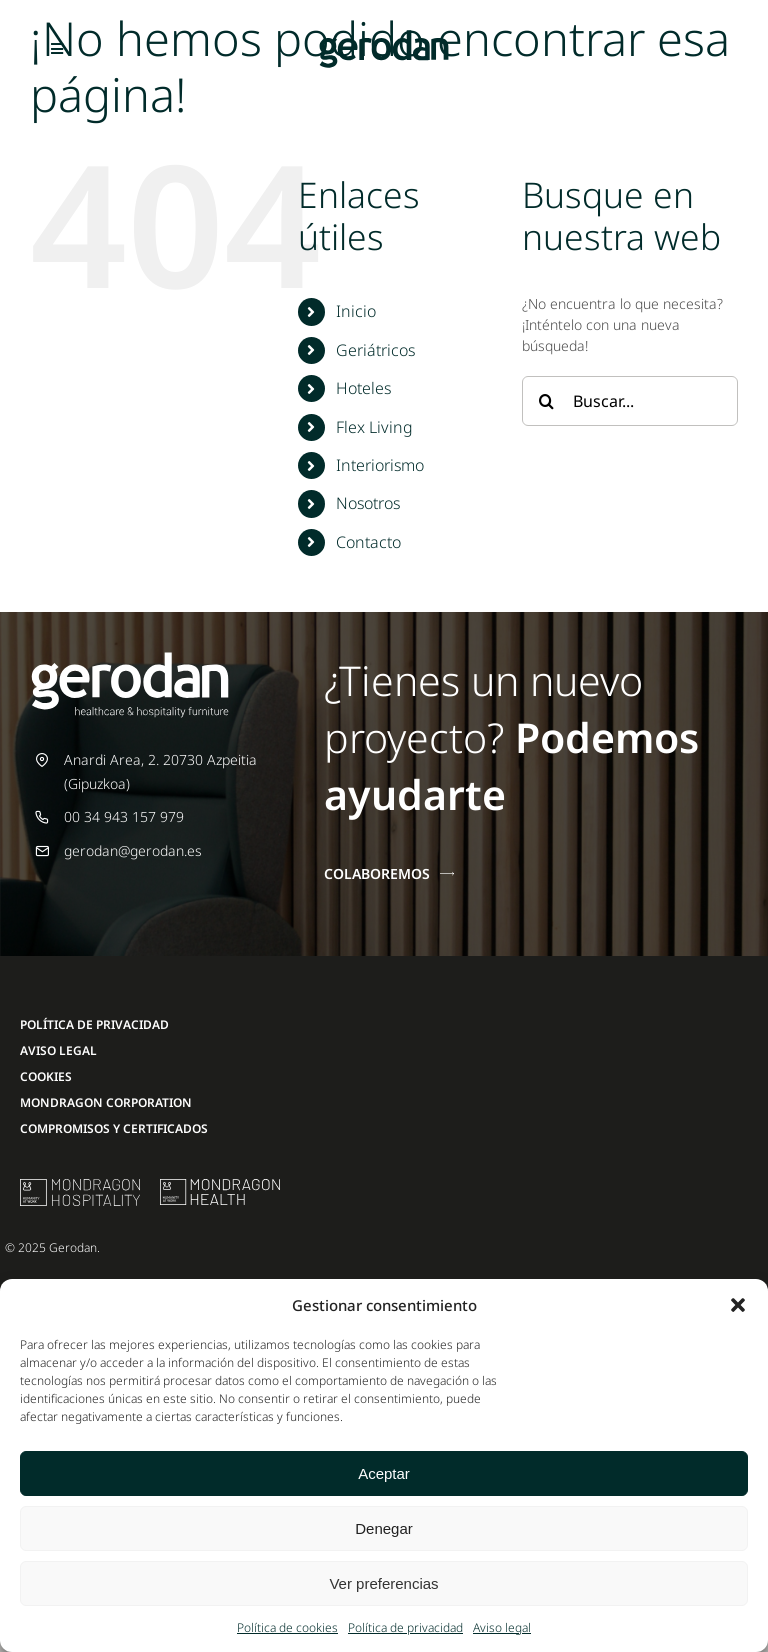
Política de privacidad (405, 1627)
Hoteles (363, 388)
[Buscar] (547, 401)
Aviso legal (502, 1627)
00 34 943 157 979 (124, 816)
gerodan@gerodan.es (133, 850)
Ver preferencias (383, 1583)
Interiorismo (380, 465)
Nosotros (368, 503)
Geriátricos (375, 350)
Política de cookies (287, 1627)
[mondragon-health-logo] (220, 1185)
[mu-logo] (80, 1185)
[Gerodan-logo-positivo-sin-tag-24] (384, 36)
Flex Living (374, 427)
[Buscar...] (630, 401)
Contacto (368, 542)
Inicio (356, 311)
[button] (738, 1305)
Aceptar (384, 1473)
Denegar (384, 1528)
